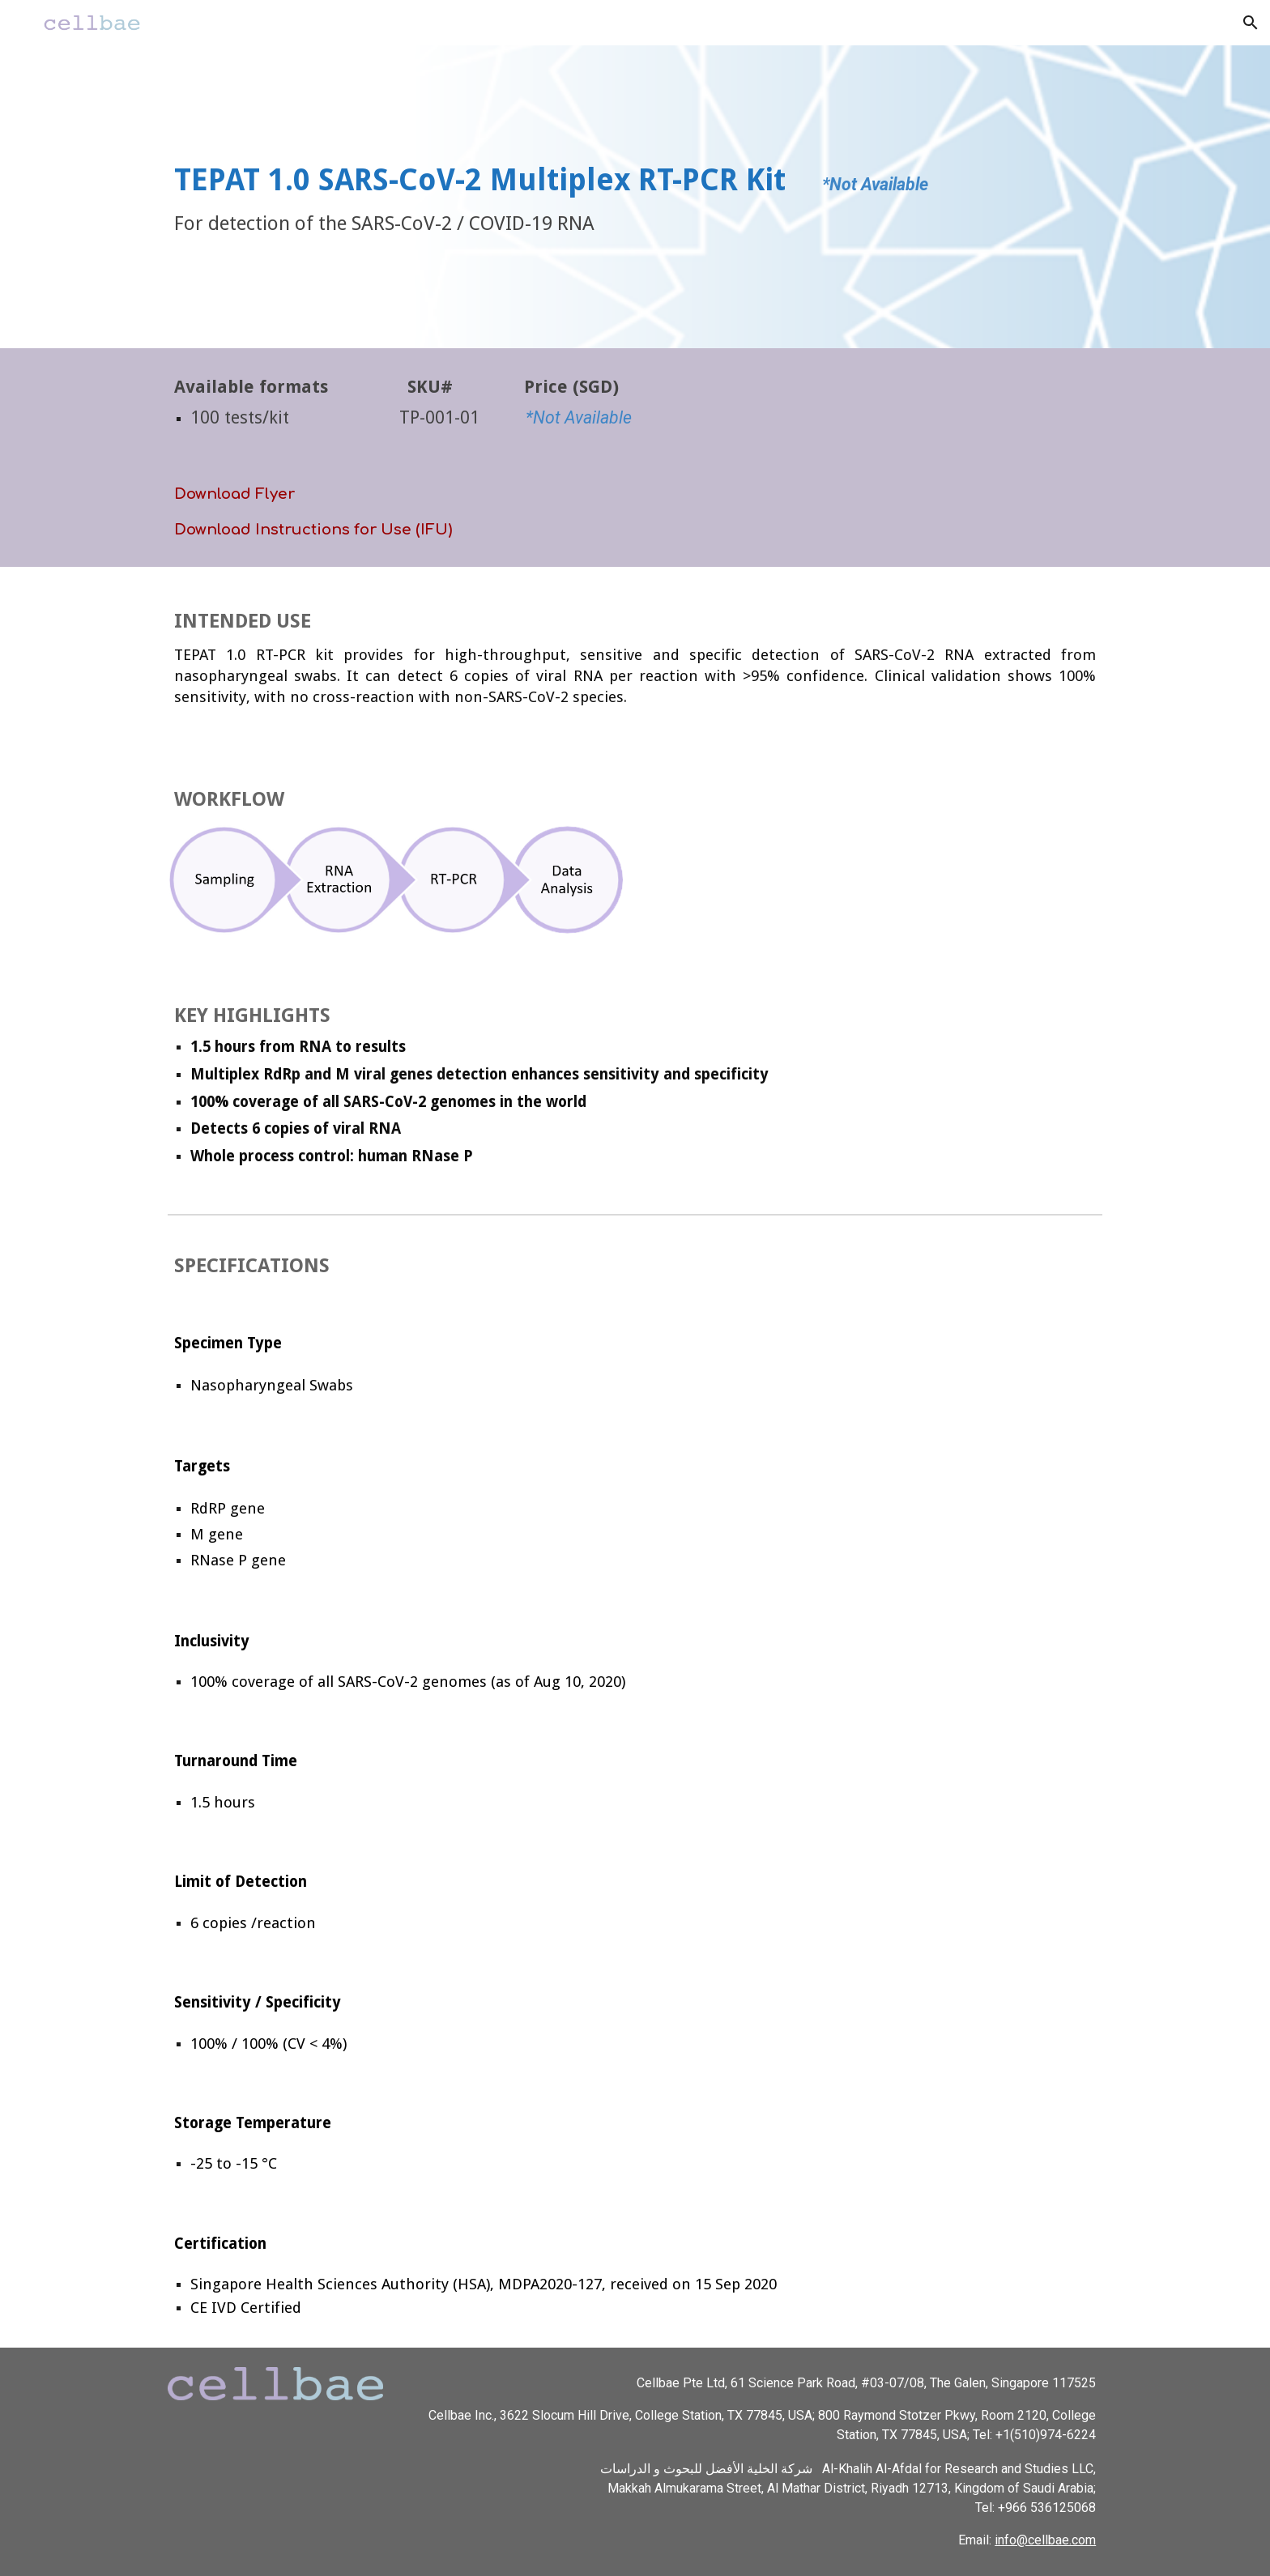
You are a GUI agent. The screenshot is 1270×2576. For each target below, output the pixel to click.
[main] (635, 197)
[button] (1250, 22)
